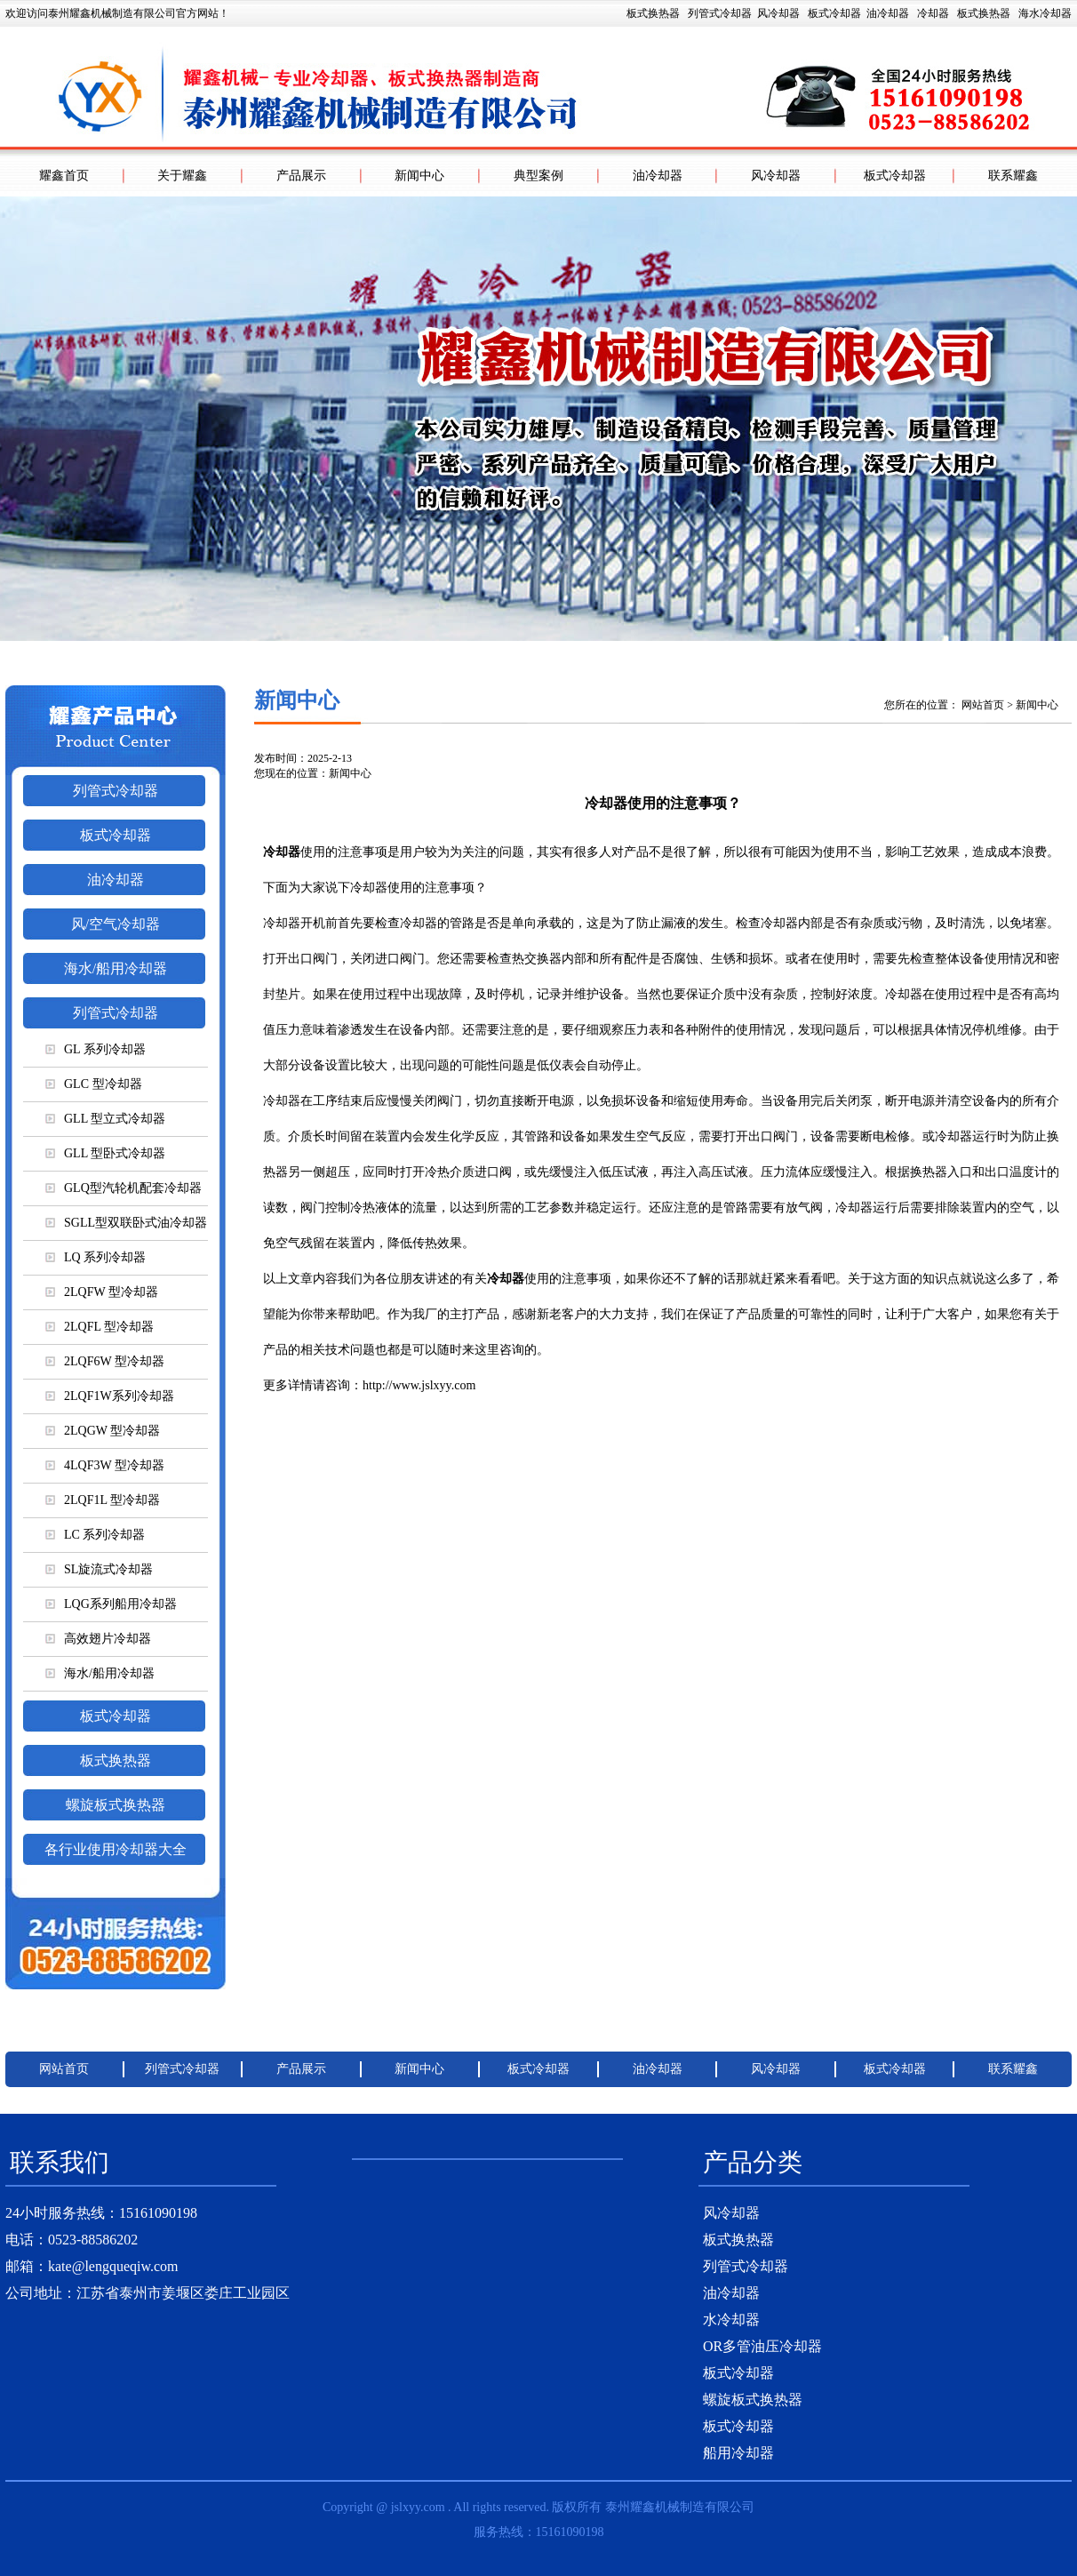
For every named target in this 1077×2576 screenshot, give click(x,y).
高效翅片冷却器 (98, 1638)
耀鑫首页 (64, 175)
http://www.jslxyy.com (419, 1385)
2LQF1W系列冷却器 (109, 1396)
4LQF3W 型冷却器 (104, 1465)
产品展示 (301, 175)
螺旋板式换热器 (115, 1804)
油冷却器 (887, 13)
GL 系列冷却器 (95, 1049)
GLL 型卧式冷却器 (105, 1153)
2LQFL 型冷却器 (99, 1326)
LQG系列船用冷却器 (111, 1604)
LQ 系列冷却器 (95, 1257)
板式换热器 (849, 13)
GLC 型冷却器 (93, 1084)
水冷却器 (731, 2319)
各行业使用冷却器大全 (115, 1849)
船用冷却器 (738, 2452)
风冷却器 (778, 13)
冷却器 (933, 13)
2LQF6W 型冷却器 (104, 1361)
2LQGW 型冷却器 (102, 1430)
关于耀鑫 (182, 175)
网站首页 (982, 705)
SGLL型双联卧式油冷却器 (126, 1222)
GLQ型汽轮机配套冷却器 (123, 1188)
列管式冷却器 (720, 13)
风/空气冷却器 (115, 924)
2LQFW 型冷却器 (101, 1292)
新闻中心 (419, 175)
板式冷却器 (834, 13)
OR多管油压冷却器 (762, 2346)
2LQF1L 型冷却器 (102, 1500)
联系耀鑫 (1013, 175)
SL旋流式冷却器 (99, 1569)
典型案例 (538, 175)
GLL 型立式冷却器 (105, 1118)
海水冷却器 (1045, 13)
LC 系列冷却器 (95, 1534)
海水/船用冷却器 (115, 968)
